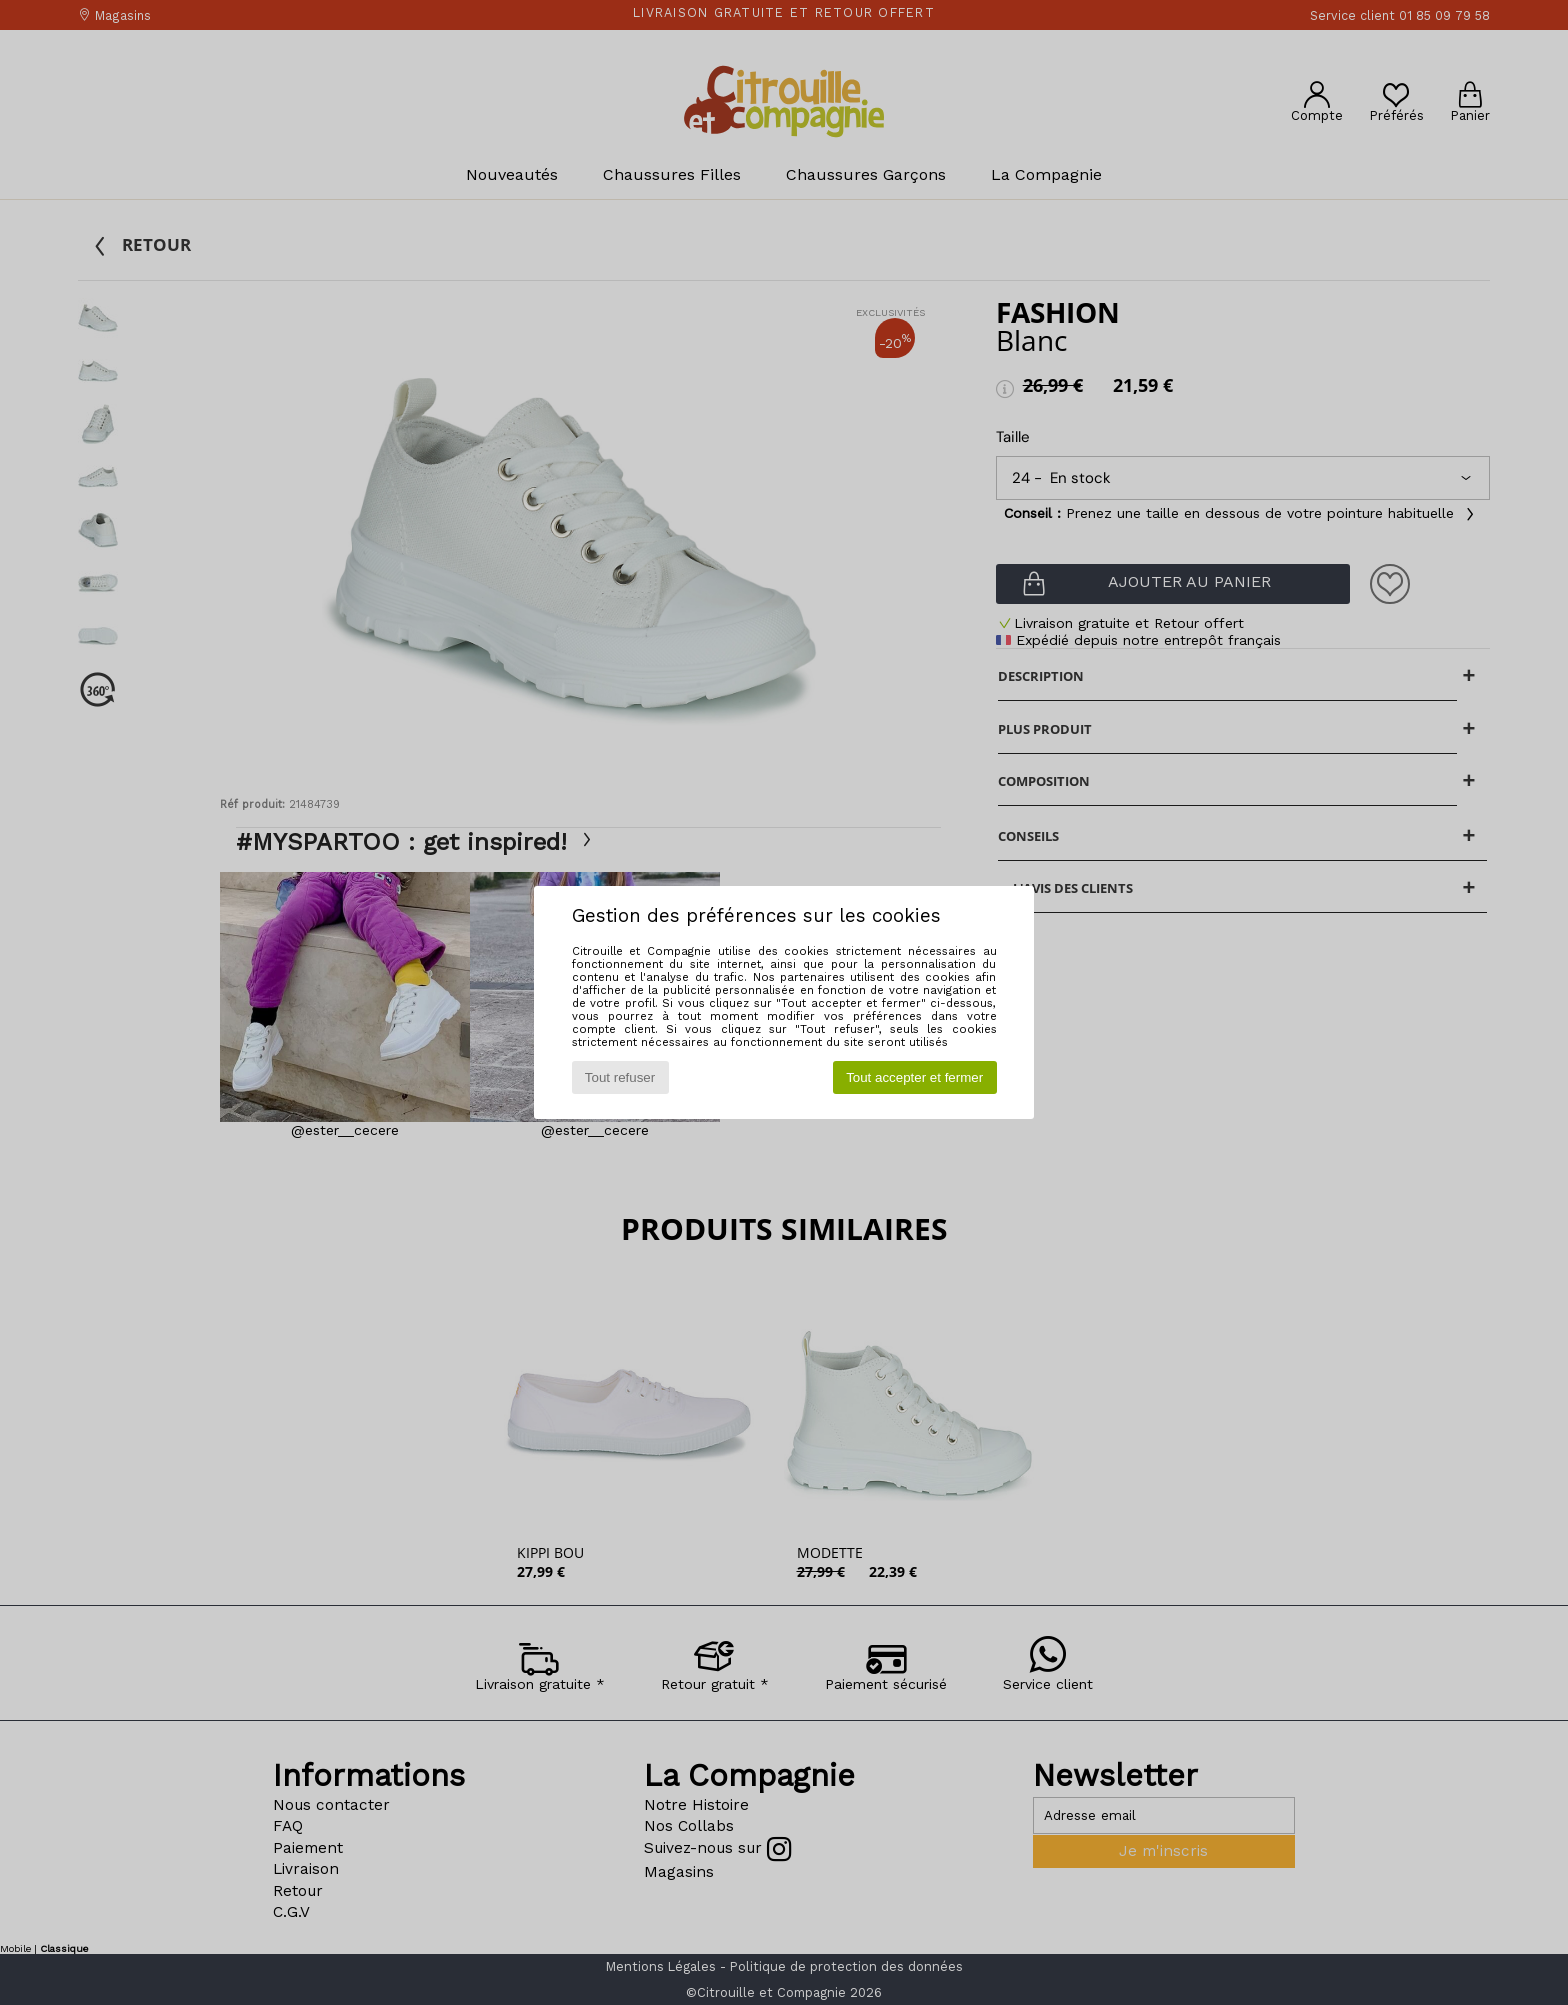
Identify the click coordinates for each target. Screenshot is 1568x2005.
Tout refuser (620, 1077)
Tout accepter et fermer (914, 1077)
